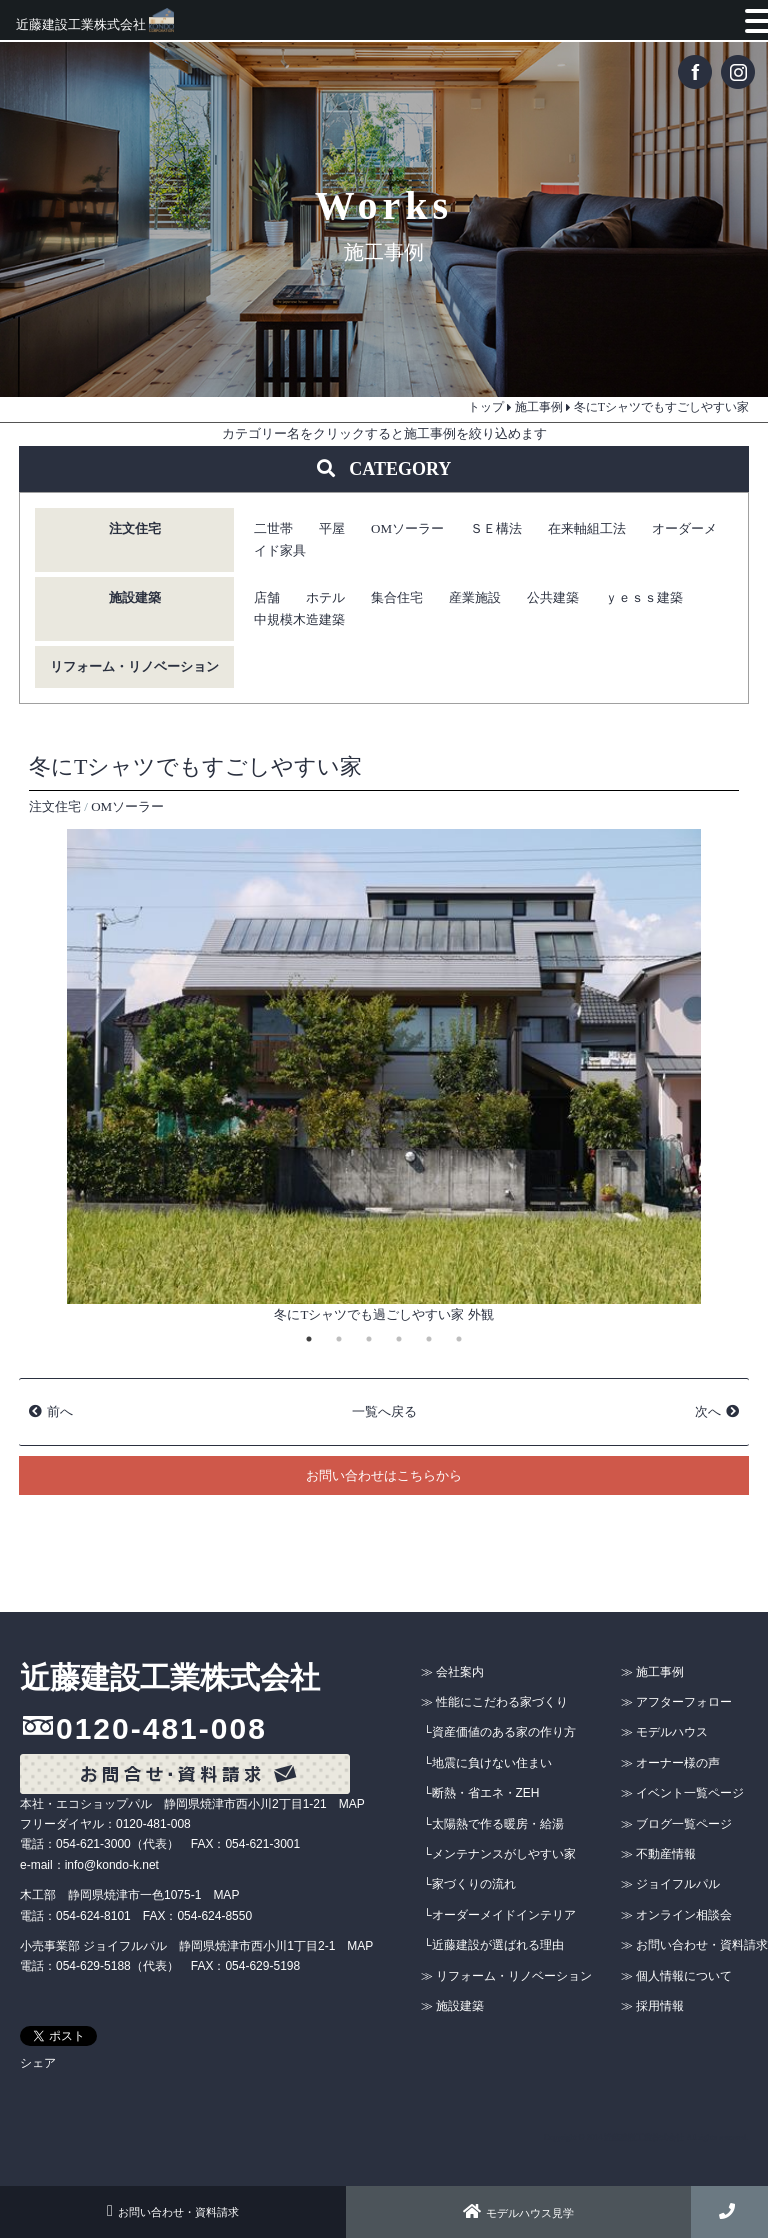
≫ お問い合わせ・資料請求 (694, 1945)
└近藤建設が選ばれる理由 (493, 1945)
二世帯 (273, 528)
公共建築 (553, 597)
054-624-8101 (93, 1916)
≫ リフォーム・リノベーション (506, 1976)
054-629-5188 (93, 1966)
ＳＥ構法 (496, 528)
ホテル (325, 597)
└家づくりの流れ (469, 1884)
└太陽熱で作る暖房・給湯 (493, 1824)
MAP (352, 1804)
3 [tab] (369, 1339)
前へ (60, 1411)
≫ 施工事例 (652, 1672)
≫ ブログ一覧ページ (676, 1824)
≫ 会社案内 (452, 1672)
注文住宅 (135, 528)
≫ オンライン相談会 (676, 1915)
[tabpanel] (384, 1078)
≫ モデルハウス (664, 1732)
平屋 (332, 528)
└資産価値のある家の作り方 (499, 1732)
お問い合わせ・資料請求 (173, 2212)
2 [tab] (339, 1339)
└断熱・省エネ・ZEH (481, 1793)
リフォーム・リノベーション (134, 666)
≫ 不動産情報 (658, 1854)
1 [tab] (309, 1339)
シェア (38, 2063)
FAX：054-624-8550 (197, 1916)
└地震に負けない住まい (487, 1763)
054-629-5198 (262, 1966)
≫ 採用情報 (652, 2006)
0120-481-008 (161, 1728)
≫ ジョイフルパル (670, 1884)
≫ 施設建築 (452, 2006)
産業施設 (475, 597)
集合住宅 (397, 597)
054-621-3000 (93, 1844)
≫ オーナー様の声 (670, 1763)
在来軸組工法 (587, 528)
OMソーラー (407, 528)
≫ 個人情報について (676, 1976)
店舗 (267, 597)
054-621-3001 (262, 1844)
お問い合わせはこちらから (384, 1475)
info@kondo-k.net (112, 1865)
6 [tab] (459, 1339)
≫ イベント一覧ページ (682, 1793)
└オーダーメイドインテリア (499, 1915)
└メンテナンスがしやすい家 (499, 1854)
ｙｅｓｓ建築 (644, 597)
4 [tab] (399, 1339)
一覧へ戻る (384, 1411)
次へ (708, 1411)
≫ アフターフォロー (676, 1702)
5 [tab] (429, 1339)
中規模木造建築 (299, 619)
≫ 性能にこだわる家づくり (494, 1702)
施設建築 (135, 597)
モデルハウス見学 (518, 2213)
